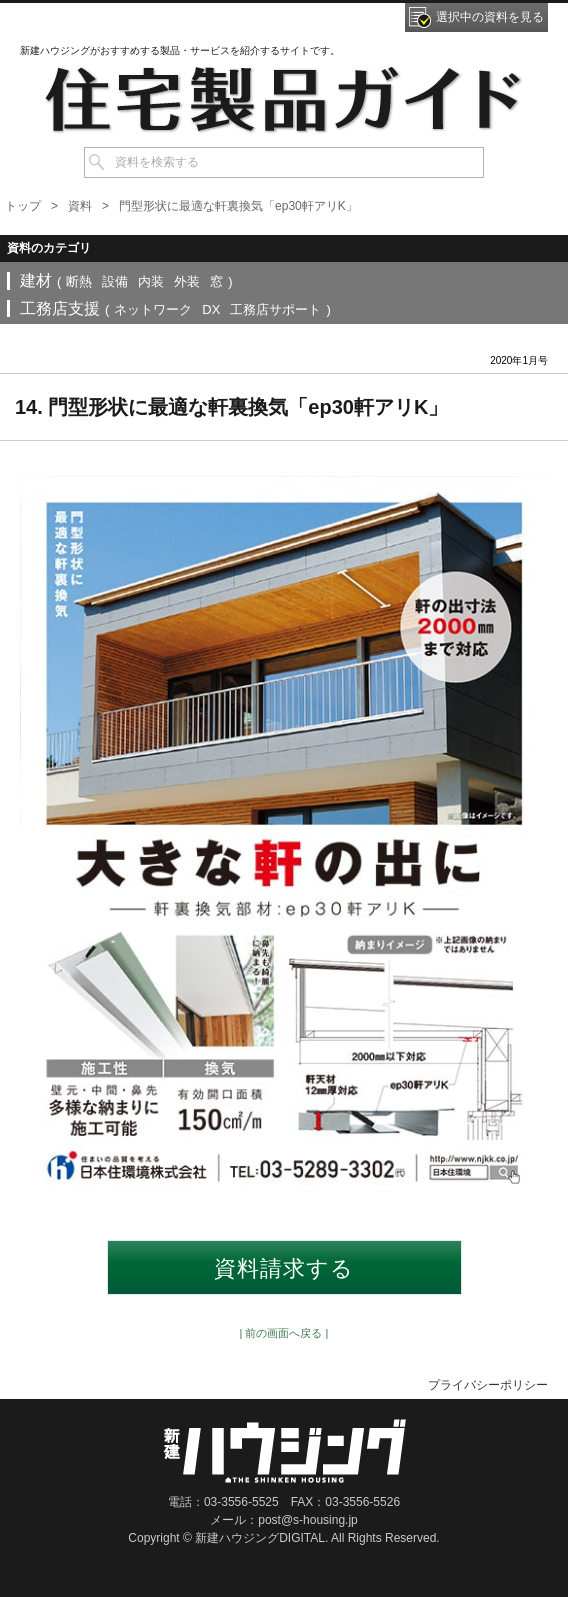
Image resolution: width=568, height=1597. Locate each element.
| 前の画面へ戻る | (284, 1333)
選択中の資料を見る (490, 17)
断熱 (79, 281)
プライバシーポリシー (488, 1385)
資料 (80, 206)
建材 (36, 280)
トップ (23, 206)
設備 (115, 281)
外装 (187, 281)
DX (211, 309)
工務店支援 (60, 308)
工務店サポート (275, 309)
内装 (151, 281)
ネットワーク (153, 309)
